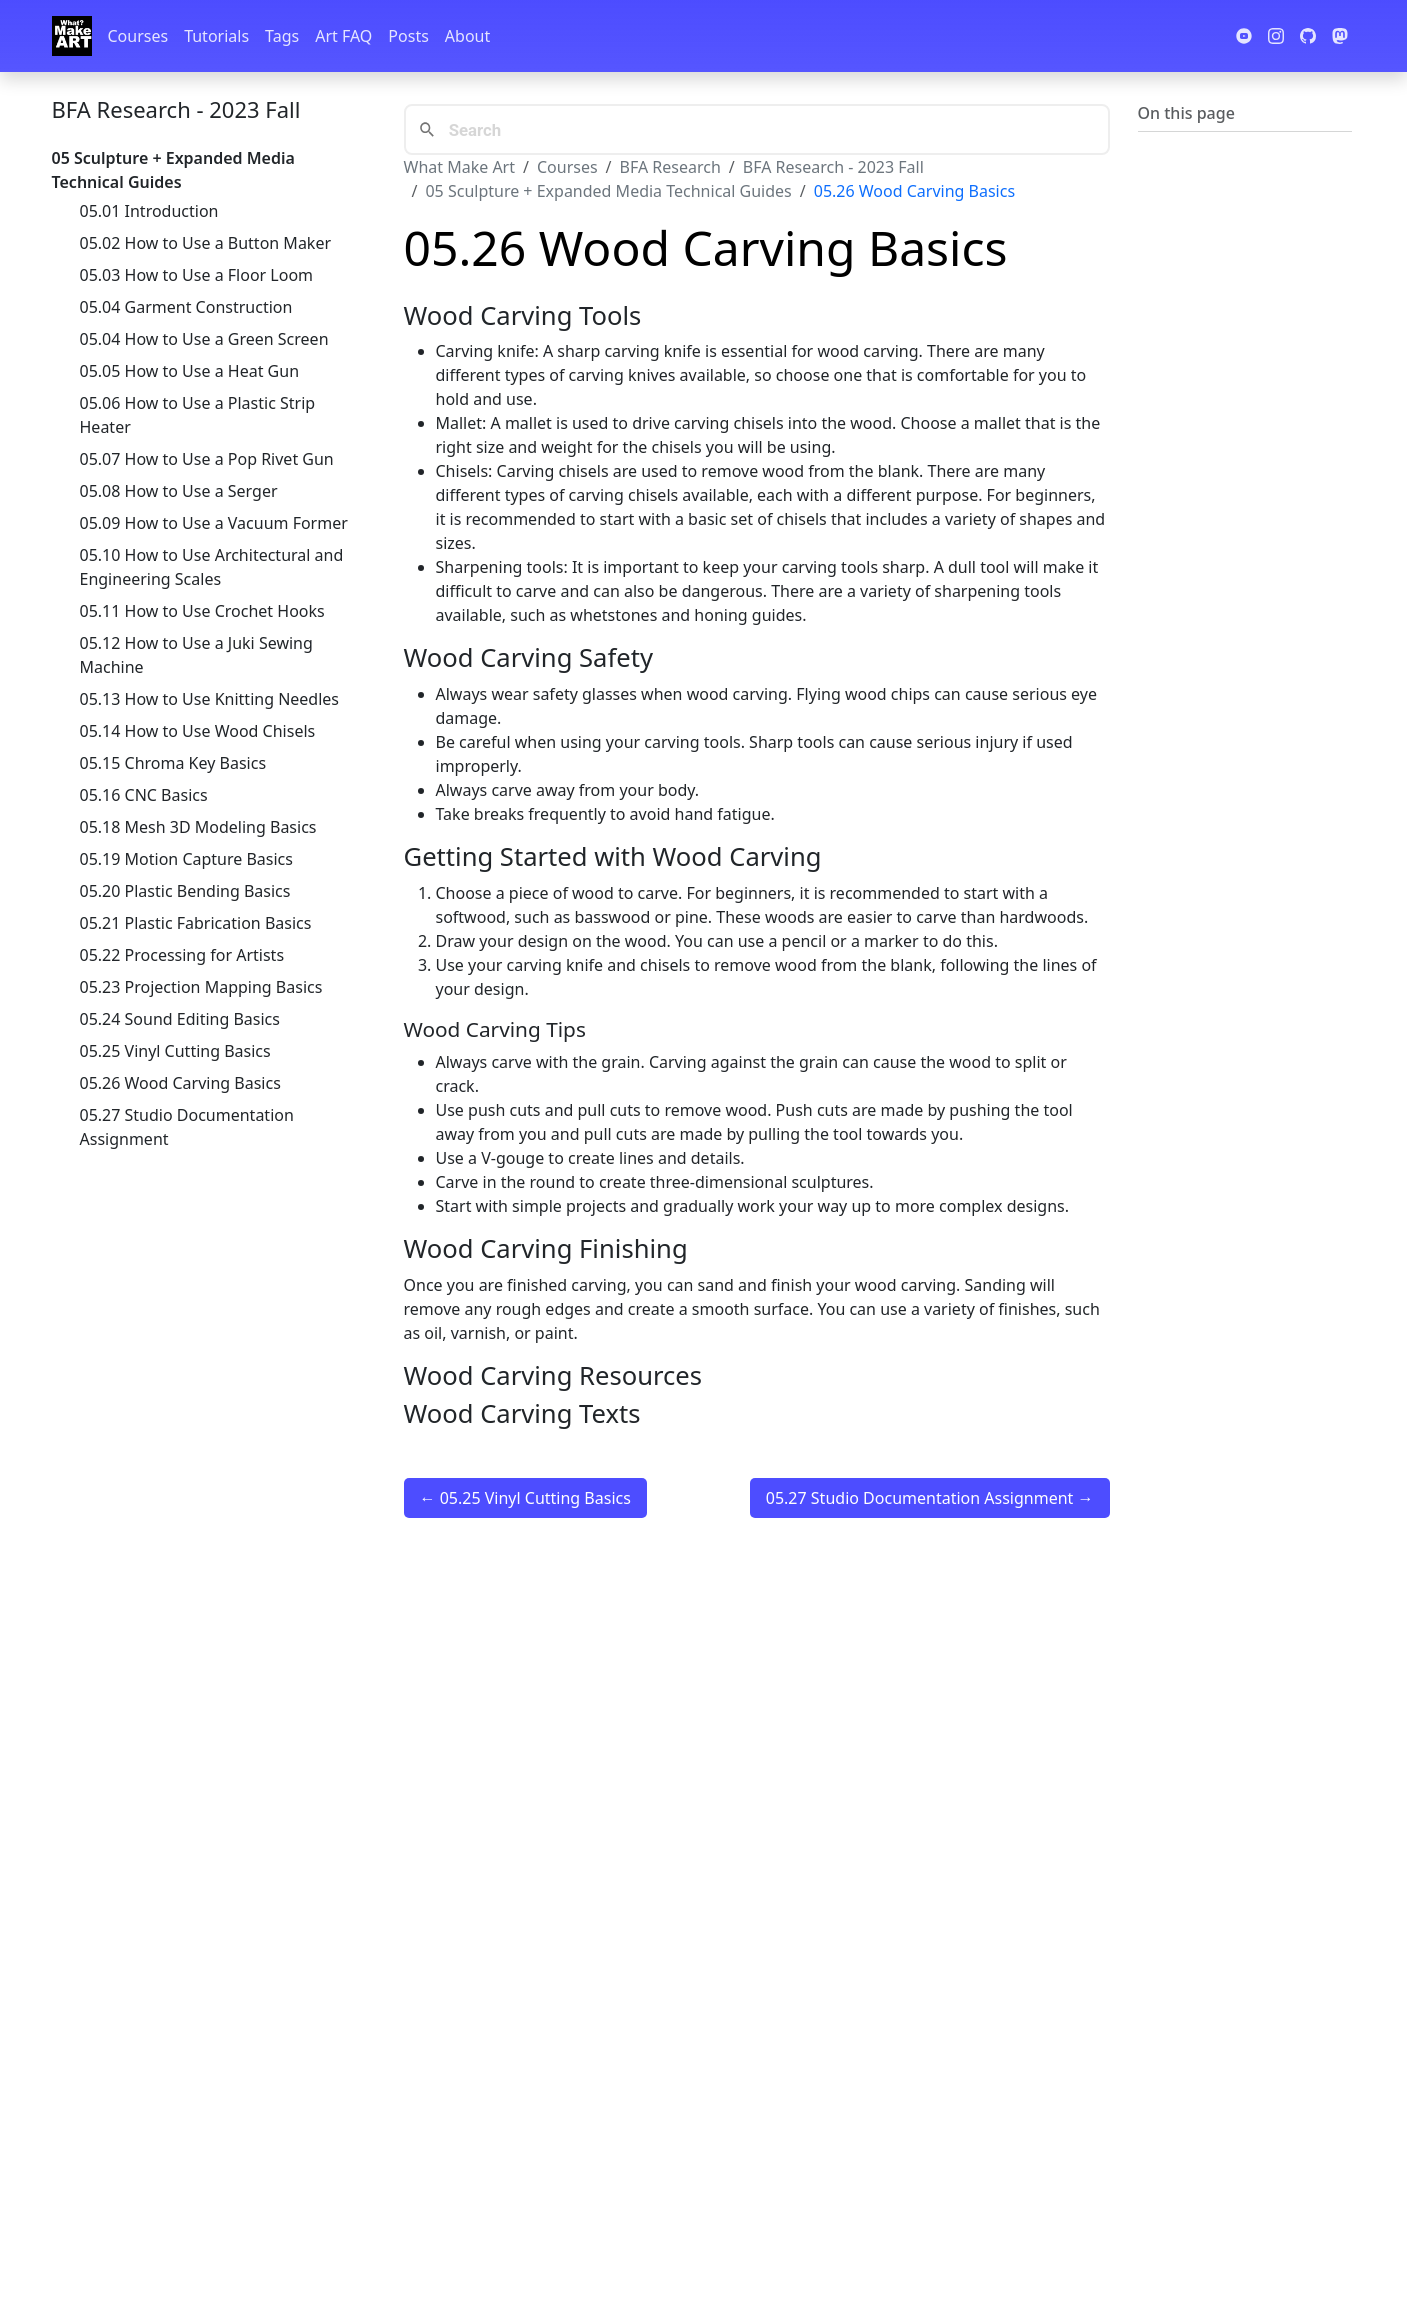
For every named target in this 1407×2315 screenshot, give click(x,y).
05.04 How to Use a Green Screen (204, 339)
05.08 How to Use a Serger (179, 491)
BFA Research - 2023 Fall (176, 109)
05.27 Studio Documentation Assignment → (930, 1498)
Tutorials (216, 36)
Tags (282, 36)
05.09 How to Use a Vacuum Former (214, 523)
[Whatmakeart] (72, 36)
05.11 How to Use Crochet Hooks (202, 611)
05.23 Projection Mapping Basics (201, 987)
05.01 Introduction (149, 211)
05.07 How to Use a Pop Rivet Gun (207, 459)
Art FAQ (343, 36)
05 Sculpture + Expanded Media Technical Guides (608, 191)
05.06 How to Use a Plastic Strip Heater (198, 415)
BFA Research (670, 167)
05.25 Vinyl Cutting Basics (175, 1051)
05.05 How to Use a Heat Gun (190, 371)
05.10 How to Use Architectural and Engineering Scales (212, 567)
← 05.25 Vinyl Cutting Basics (525, 1498)
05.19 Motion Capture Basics (186, 859)
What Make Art (460, 167)
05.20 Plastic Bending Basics (185, 891)
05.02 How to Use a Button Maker (206, 243)
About (467, 36)
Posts (408, 36)
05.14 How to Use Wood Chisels (198, 731)
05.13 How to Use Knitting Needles (210, 699)
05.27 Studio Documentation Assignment (187, 1127)
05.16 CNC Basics (144, 795)
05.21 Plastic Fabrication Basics (196, 923)
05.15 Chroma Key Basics (173, 763)
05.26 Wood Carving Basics (180, 1083)
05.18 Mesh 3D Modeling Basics (198, 827)
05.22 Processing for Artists (182, 955)
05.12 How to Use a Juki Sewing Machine (196, 655)
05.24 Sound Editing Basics (180, 1019)
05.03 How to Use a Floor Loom (197, 275)
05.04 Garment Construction (186, 307)
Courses (138, 36)
